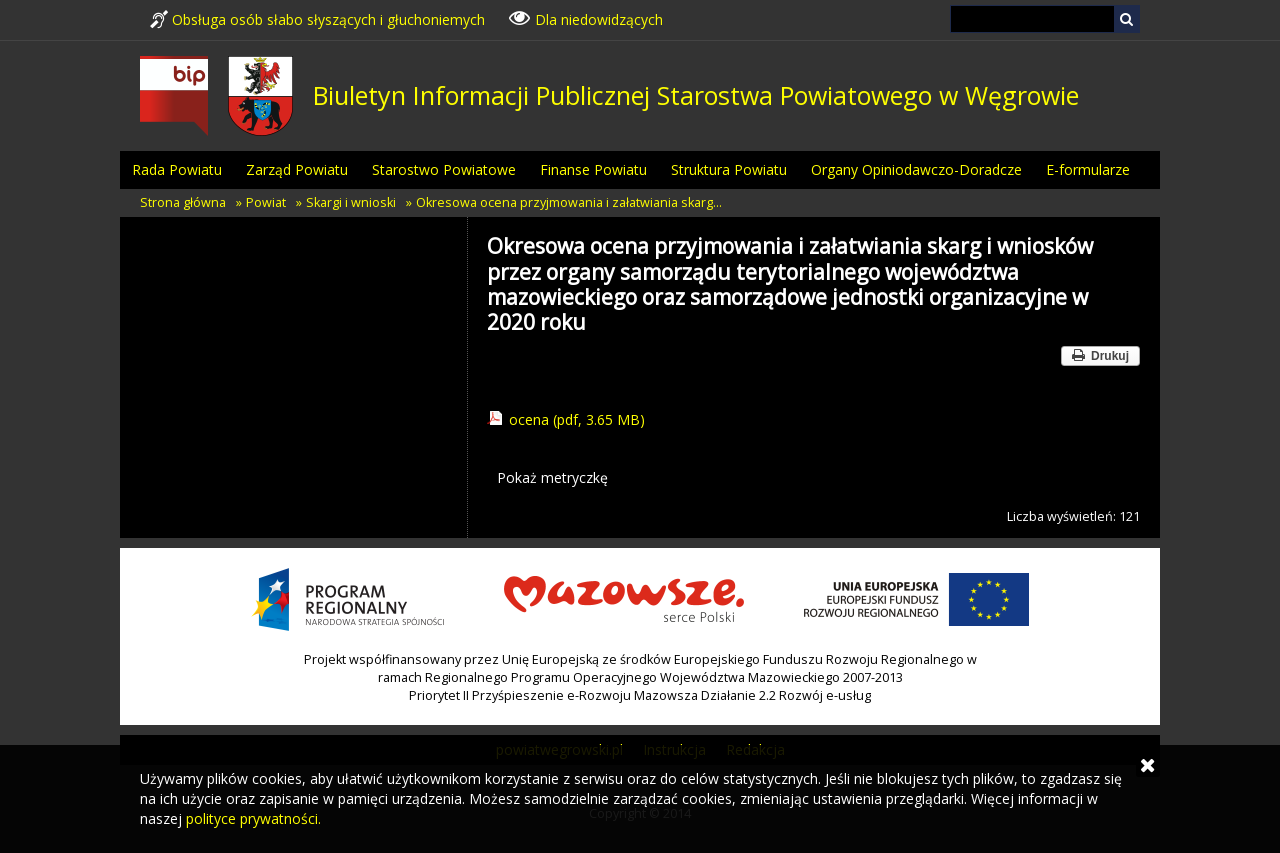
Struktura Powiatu (729, 169)
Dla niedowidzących (586, 18)
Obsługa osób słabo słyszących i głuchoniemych (317, 19)
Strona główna (183, 202)
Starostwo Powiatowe (444, 169)
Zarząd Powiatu (297, 169)
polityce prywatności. (253, 818)
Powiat (266, 202)
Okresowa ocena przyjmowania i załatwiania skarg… (569, 202)
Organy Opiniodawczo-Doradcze (916, 169)
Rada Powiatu (177, 169)
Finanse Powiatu (593, 169)
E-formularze (1088, 169)
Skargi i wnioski (351, 202)
